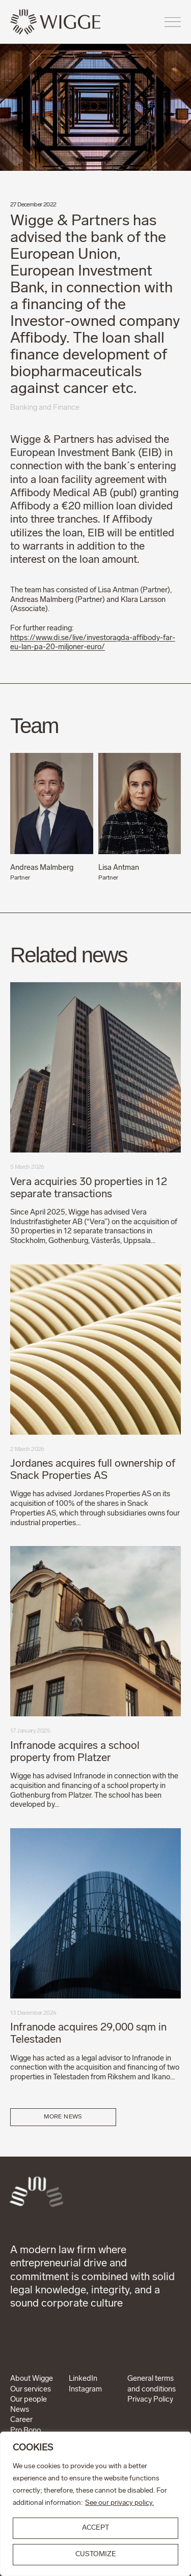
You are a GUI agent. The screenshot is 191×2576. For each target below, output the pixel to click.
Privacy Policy (150, 2400)
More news (63, 2117)
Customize (95, 2554)
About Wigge (31, 2379)
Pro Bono (25, 2431)
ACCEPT (95, 2528)
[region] (95, 2504)
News (19, 2410)
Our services (30, 2389)
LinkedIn (83, 2379)
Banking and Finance (44, 408)
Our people (28, 2400)
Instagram (85, 2389)
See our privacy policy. (119, 2503)
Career (21, 2420)
